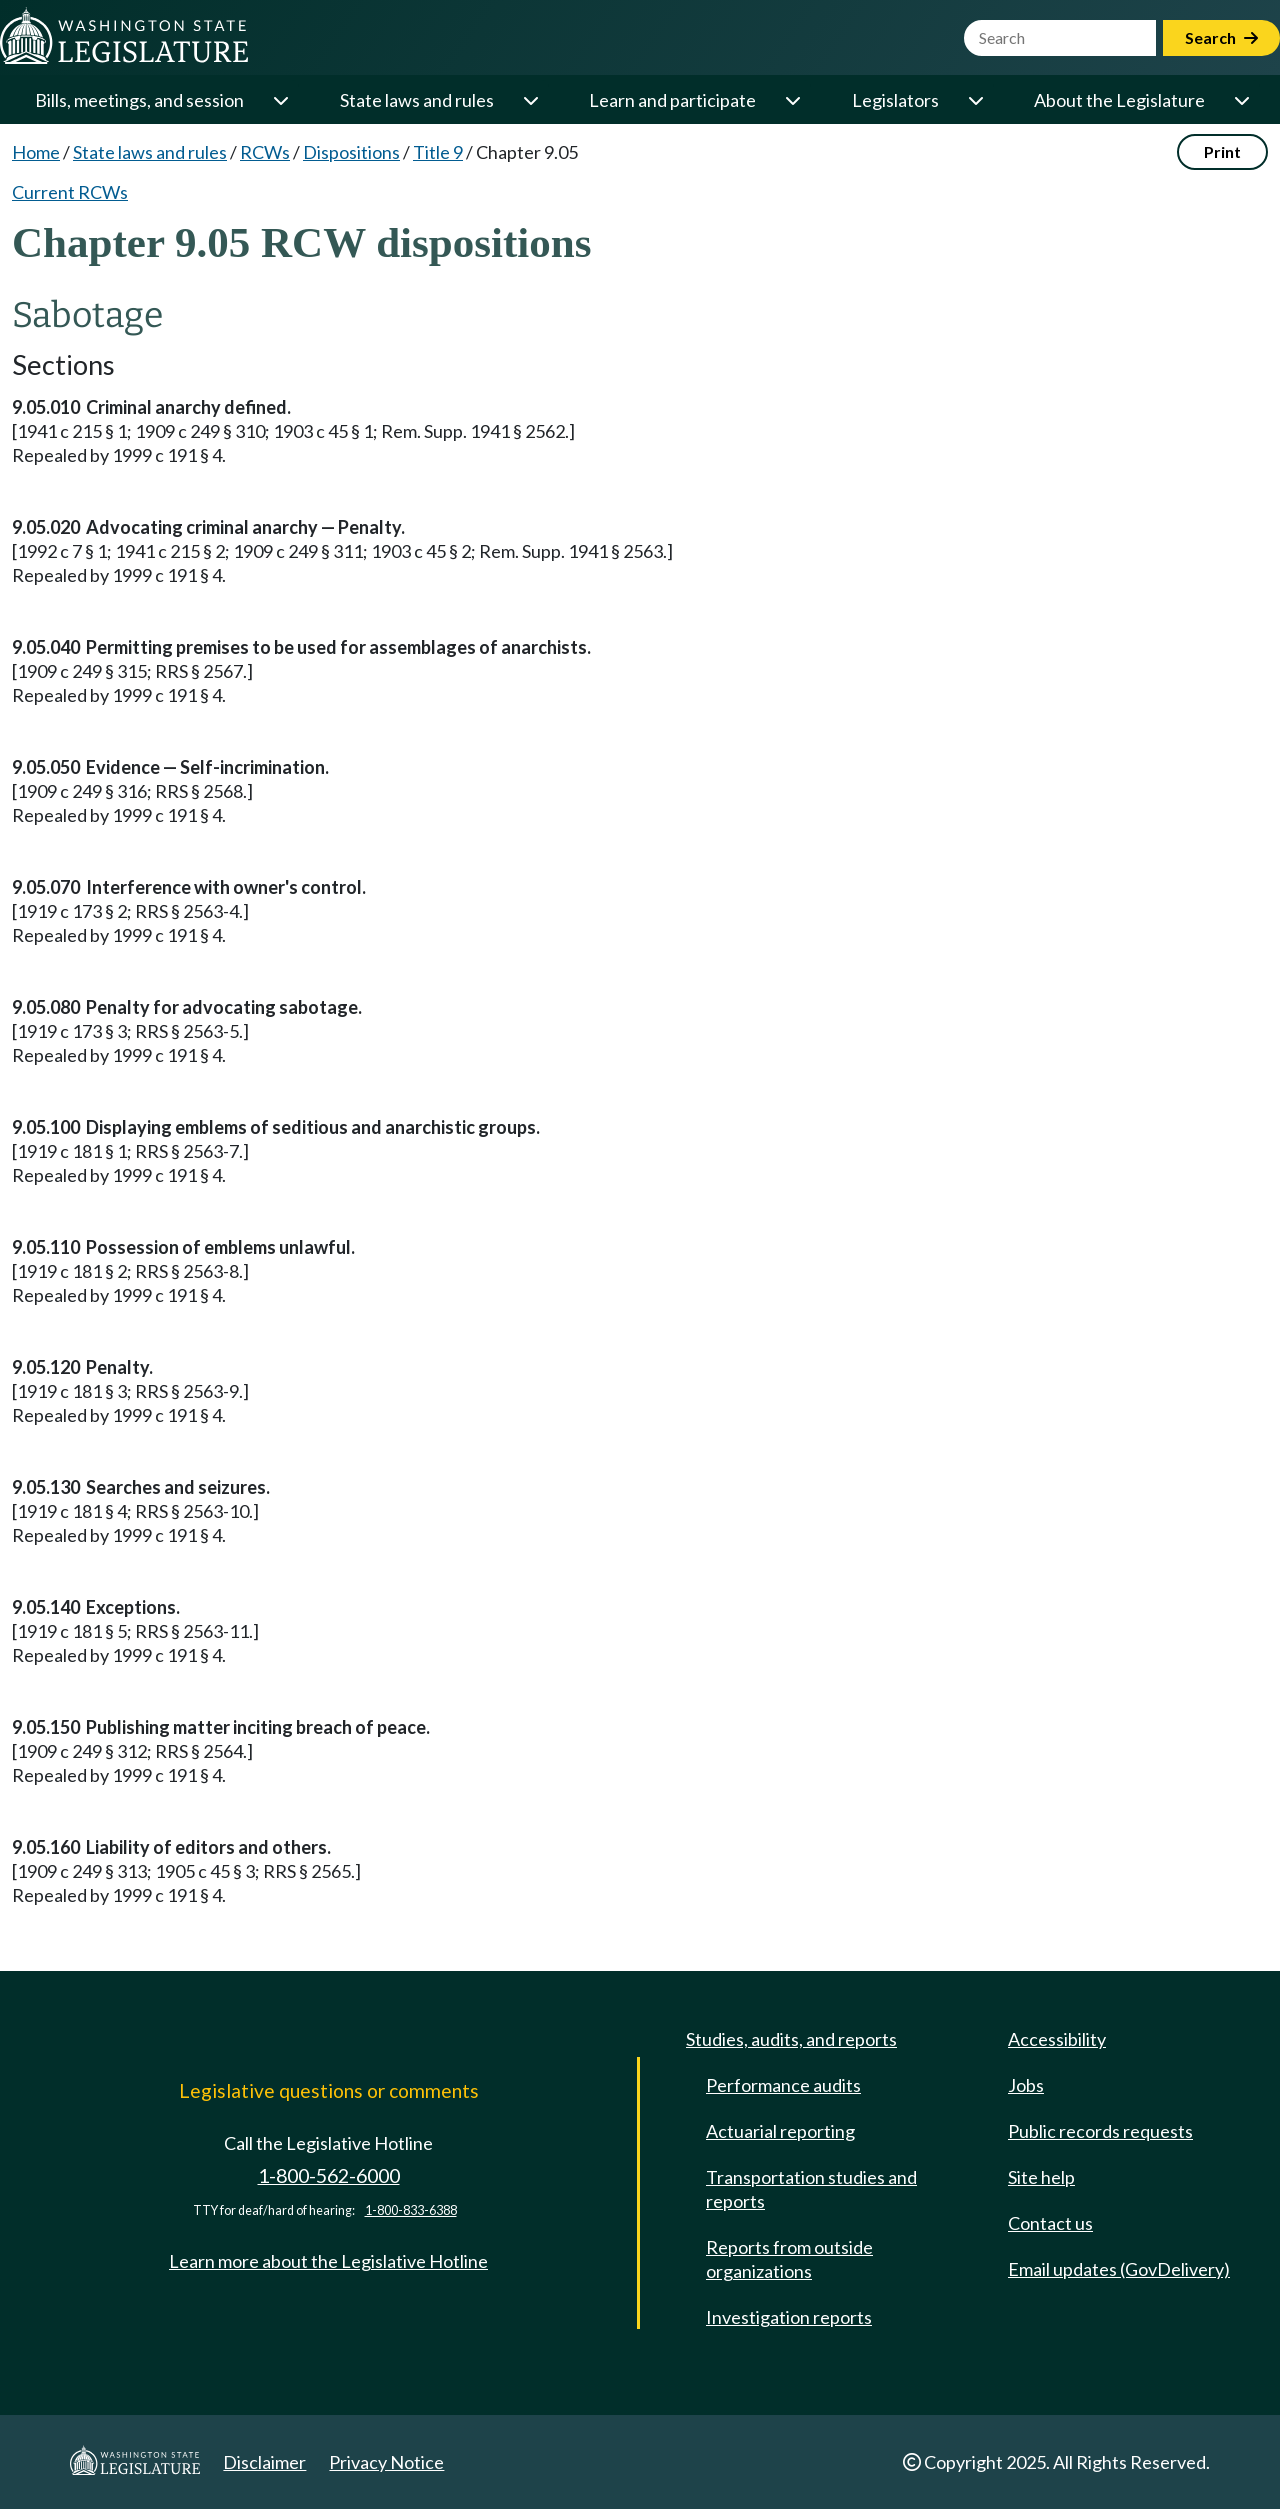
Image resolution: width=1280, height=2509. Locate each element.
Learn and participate (672, 100)
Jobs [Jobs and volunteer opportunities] (1026, 2085)
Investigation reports (789, 2317)
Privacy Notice (386, 2462)
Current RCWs (70, 192)
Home (36, 152)
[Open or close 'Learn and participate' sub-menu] (792, 100)
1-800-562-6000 (329, 2175)
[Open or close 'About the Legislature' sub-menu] (1241, 100)
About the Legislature (1119, 100)
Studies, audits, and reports (791, 2039)
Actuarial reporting (780, 2131)
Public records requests (1100, 2131)
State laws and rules (417, 100)
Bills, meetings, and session (139, 100)
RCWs (265, 152)
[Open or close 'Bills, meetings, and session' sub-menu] (280, 100)
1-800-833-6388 (411, 2210)
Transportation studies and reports (811, 2189)
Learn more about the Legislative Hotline (328, 2261)
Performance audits (783, 2085)
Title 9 (438, 152)
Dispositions (351, 152)
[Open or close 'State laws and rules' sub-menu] (530, 100)
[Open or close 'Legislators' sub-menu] (975, 100)
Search (1221, 37)
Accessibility (1057, 2039)
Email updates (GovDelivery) (1119, 2269)
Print (1222, 151)
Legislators (895, 100)
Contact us (1050, 2223)
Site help (1041, 2177)
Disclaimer (264, 2462)
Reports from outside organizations (789, 2259)
